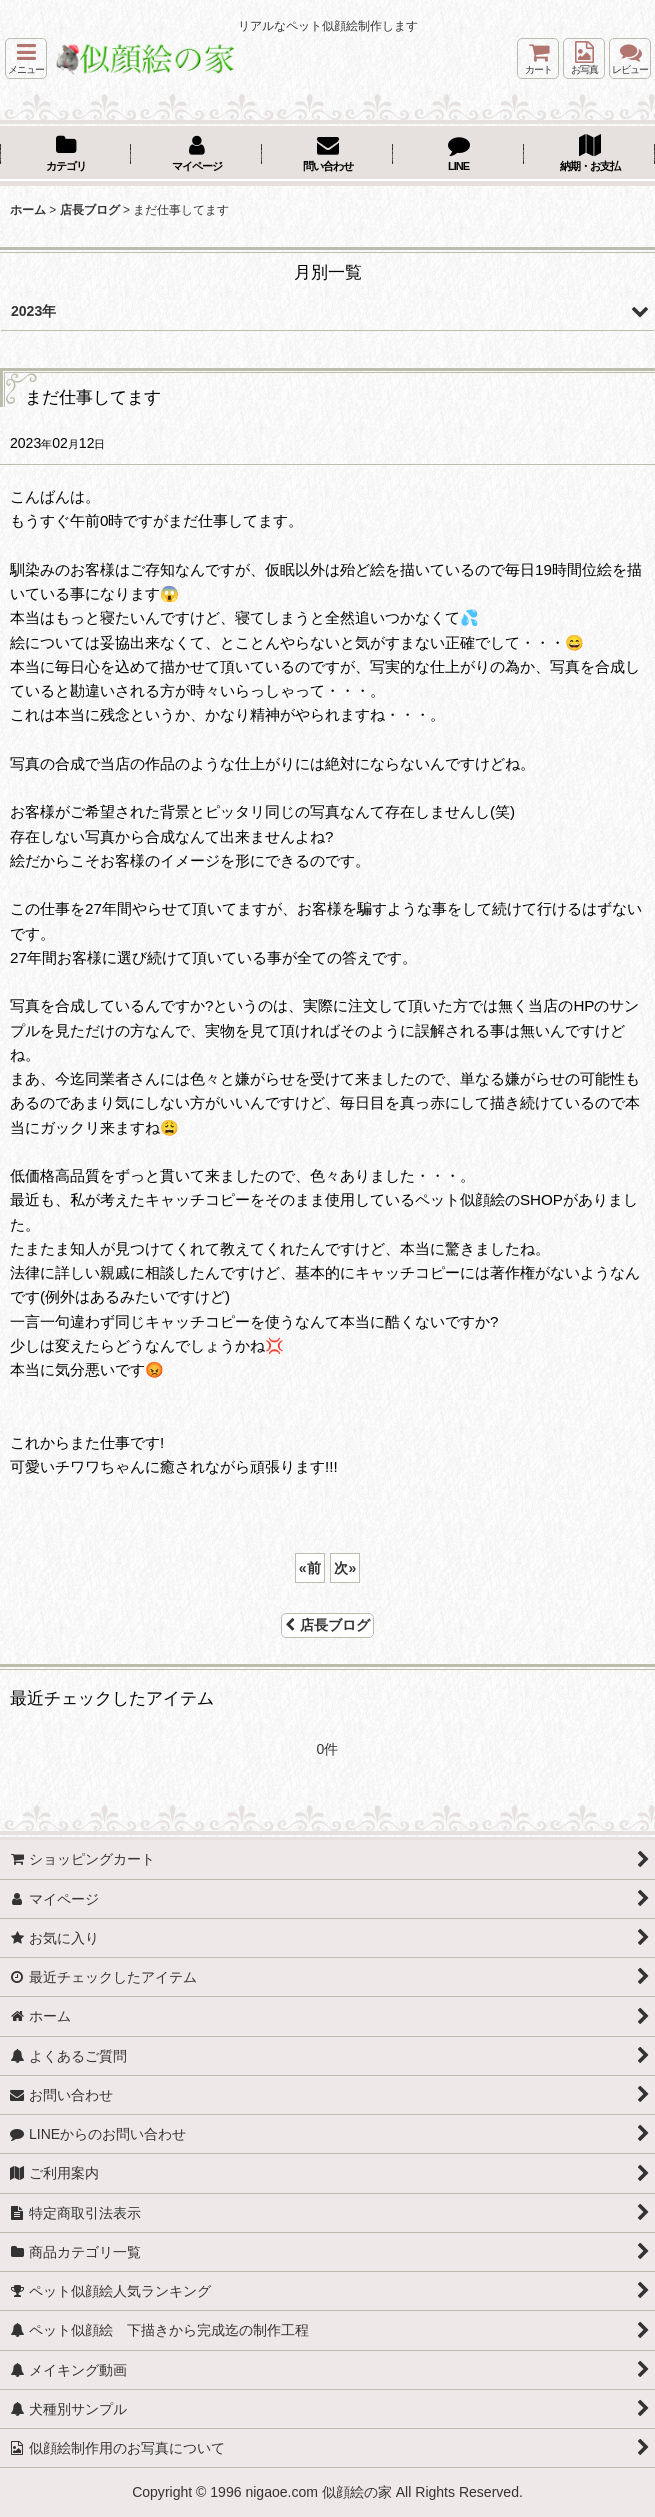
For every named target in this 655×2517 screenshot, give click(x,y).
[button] (26, 58)
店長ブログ (327, 1625)
